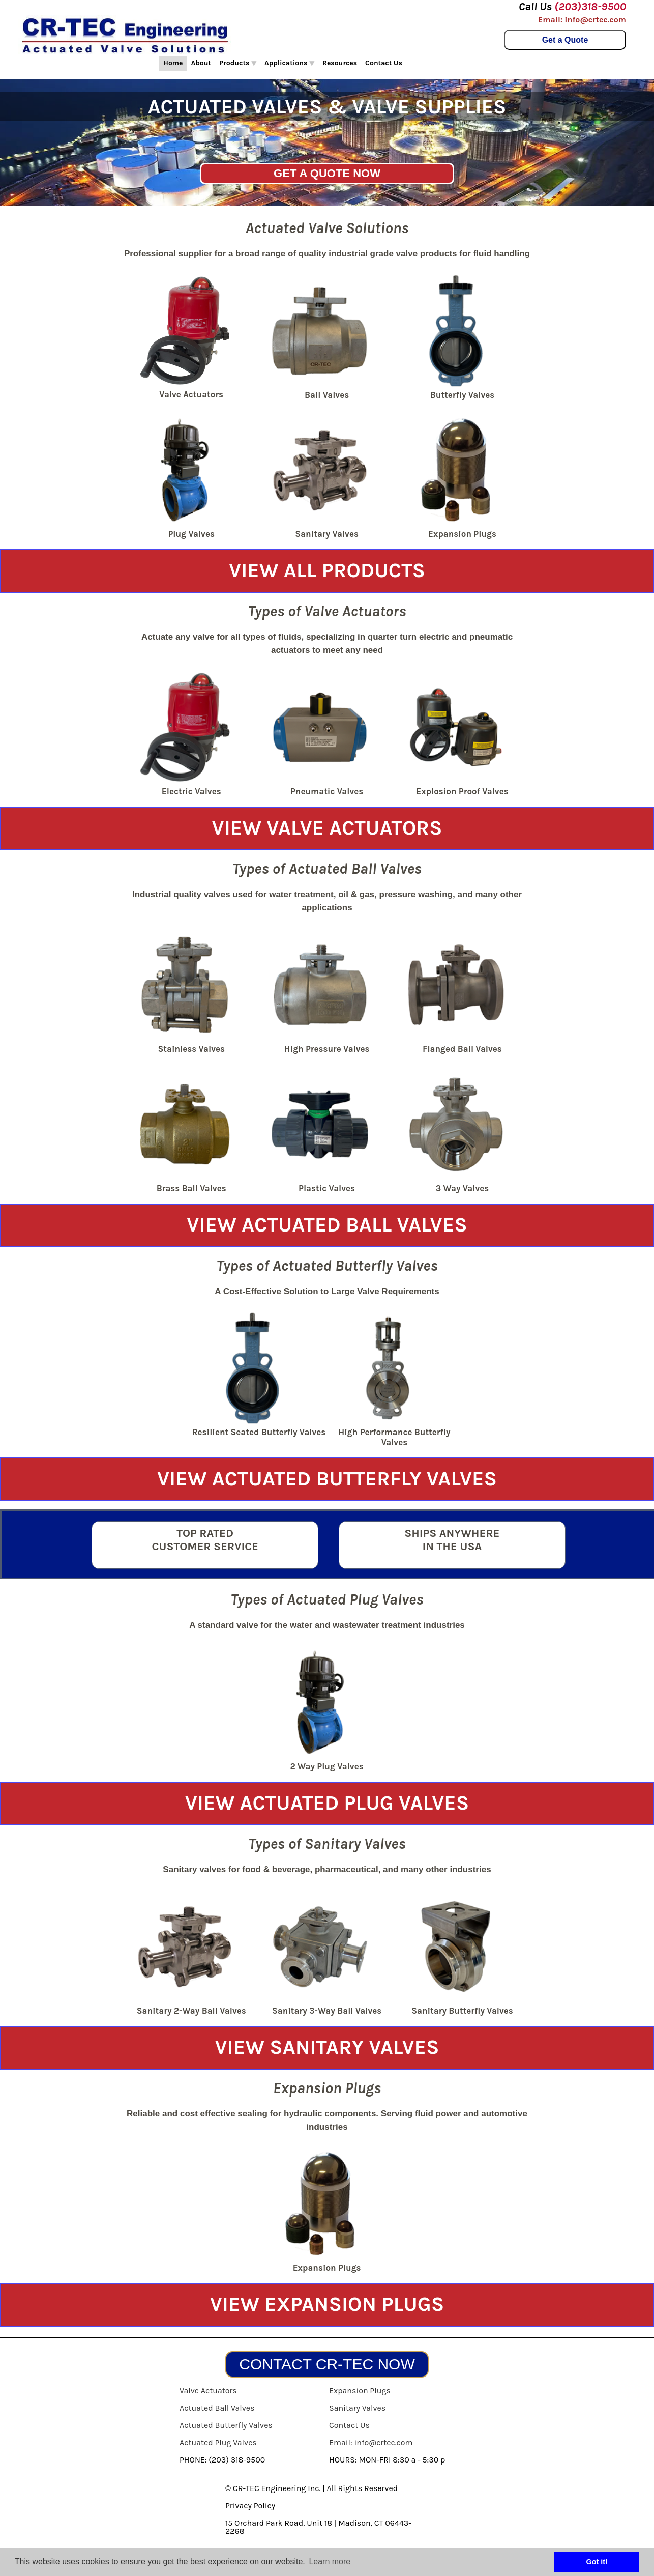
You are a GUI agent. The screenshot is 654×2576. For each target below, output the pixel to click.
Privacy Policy (250, 2505)
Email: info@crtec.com (582, 20)
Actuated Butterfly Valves (226, 2425)
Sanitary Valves (357, 2408)
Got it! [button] (597, 2562)
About (201, 63)
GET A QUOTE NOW (327, 173)
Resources (339, 63)
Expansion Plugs (360, 2390)
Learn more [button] (329, 2561)
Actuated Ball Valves (217, 2408)
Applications (289, 63)
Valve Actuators (208, 2390)
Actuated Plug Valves (218, 2442)
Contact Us (383, 63)
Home (173, 63)
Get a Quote (565, 40)
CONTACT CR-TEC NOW (327, 2364)
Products (237, 63)
